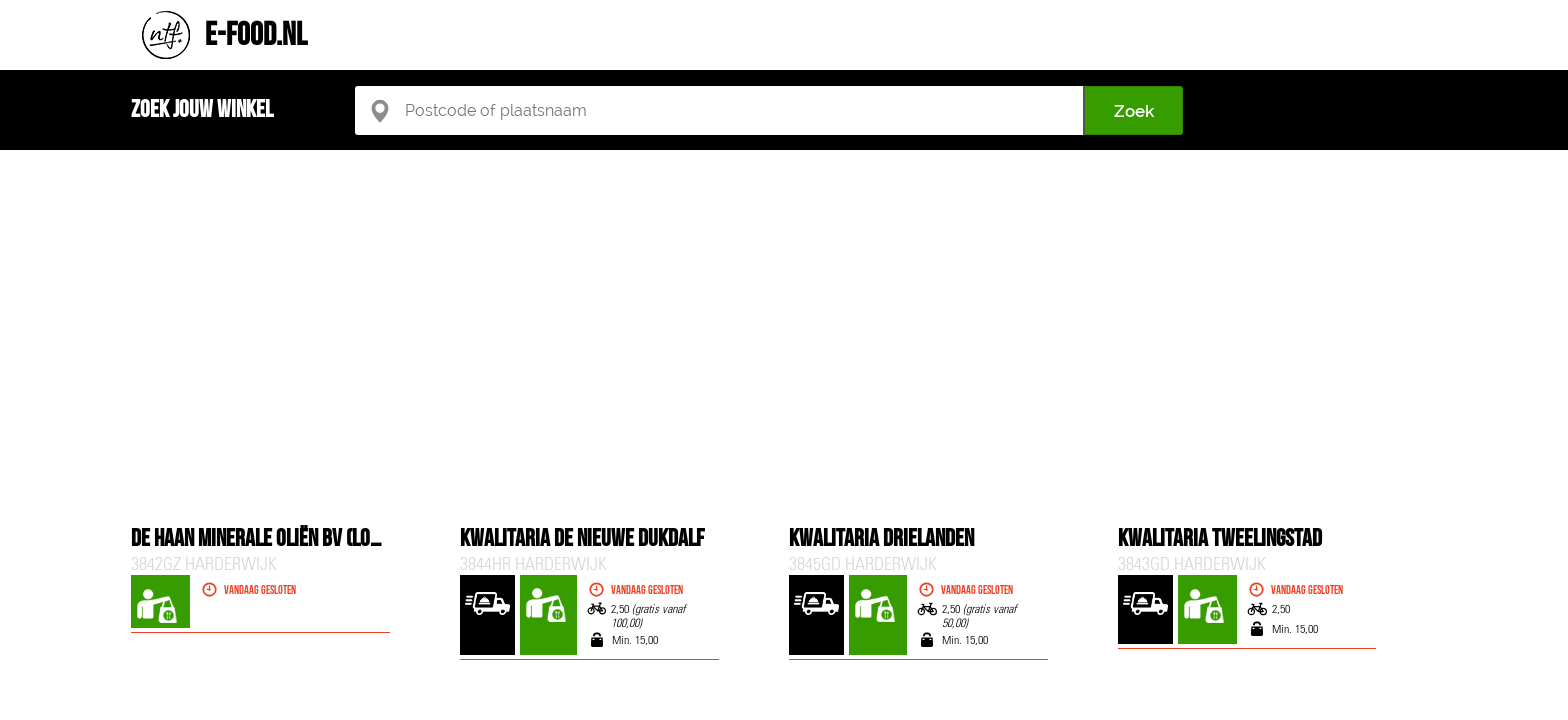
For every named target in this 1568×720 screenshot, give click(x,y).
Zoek (1134, 111)
